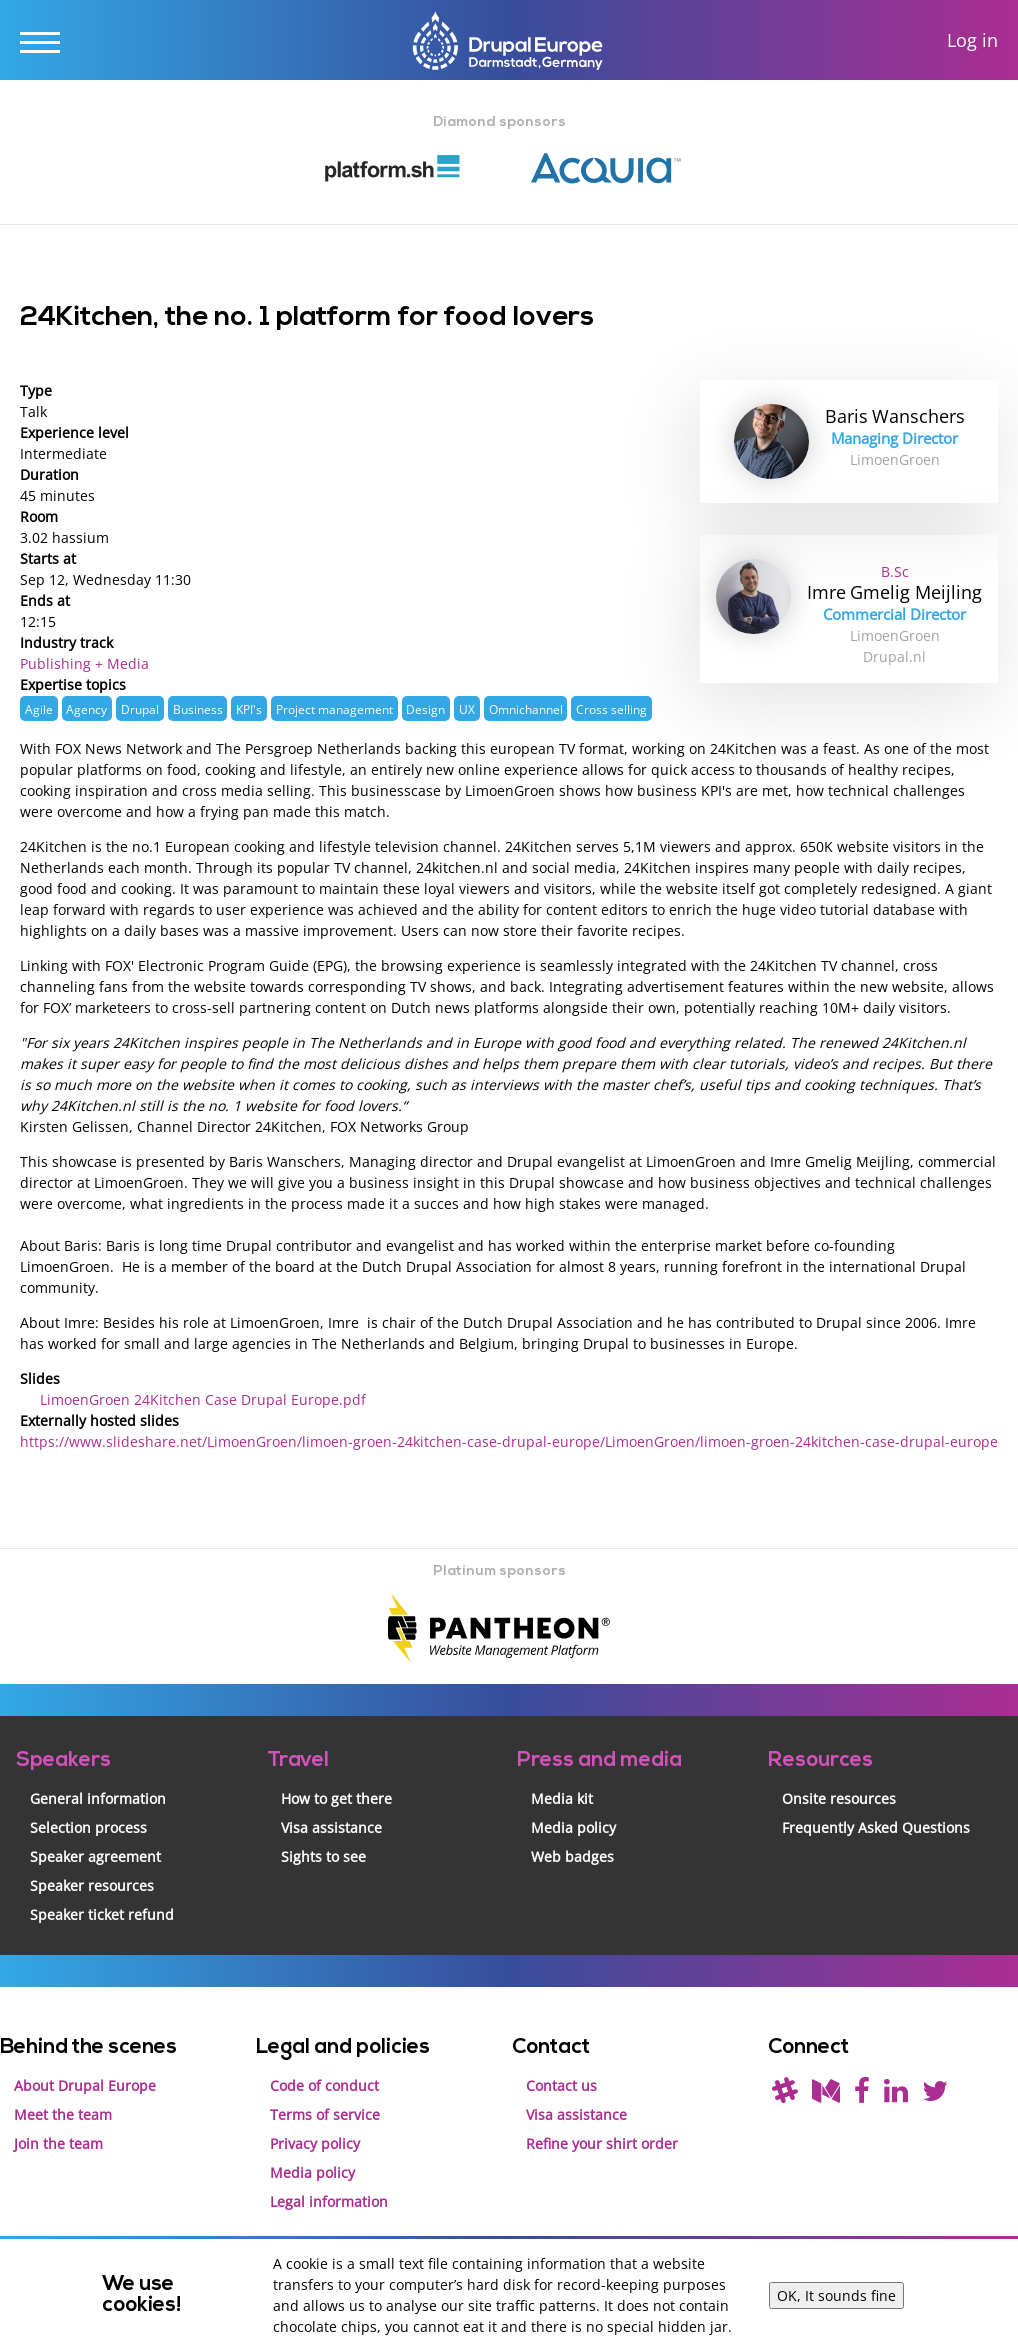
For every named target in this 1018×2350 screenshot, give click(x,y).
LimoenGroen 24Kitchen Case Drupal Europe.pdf (203, 1399)
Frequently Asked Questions (876, 1827)
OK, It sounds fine (836, 2295)
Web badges (572, 1856)
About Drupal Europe (85, 2085)
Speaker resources (92, 1885)
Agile (39, 709)
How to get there (336, 1798)
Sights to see (323, 1856)
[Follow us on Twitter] (935, 2095)
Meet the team (63, 2114)
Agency (86, 709)
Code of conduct (324, 2085)
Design (425, 709)
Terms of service (325, 2114)
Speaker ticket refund (102, 1914)
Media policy (573, 1827)
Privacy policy (315, 2143)
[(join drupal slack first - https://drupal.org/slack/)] (785, 2095)
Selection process (88, 1827)
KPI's (249, 709)
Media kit (562, 1798)
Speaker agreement (95, 1856)
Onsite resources (839, 1798)
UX (467, 709)
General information (98, 1798)
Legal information (329, 2201)
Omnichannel (526, 709)
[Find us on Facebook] (862, 2095)
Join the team (58, 2143)
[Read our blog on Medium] (826, 2095)
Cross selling (611, 709)
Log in (972, 40)
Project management (334, 709)
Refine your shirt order (602, 2143)
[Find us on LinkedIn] (896, 2095)
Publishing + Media (84, 663)
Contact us (561, 2085)
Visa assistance (331, 1827)
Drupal (140, 709)
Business (198, 709)
